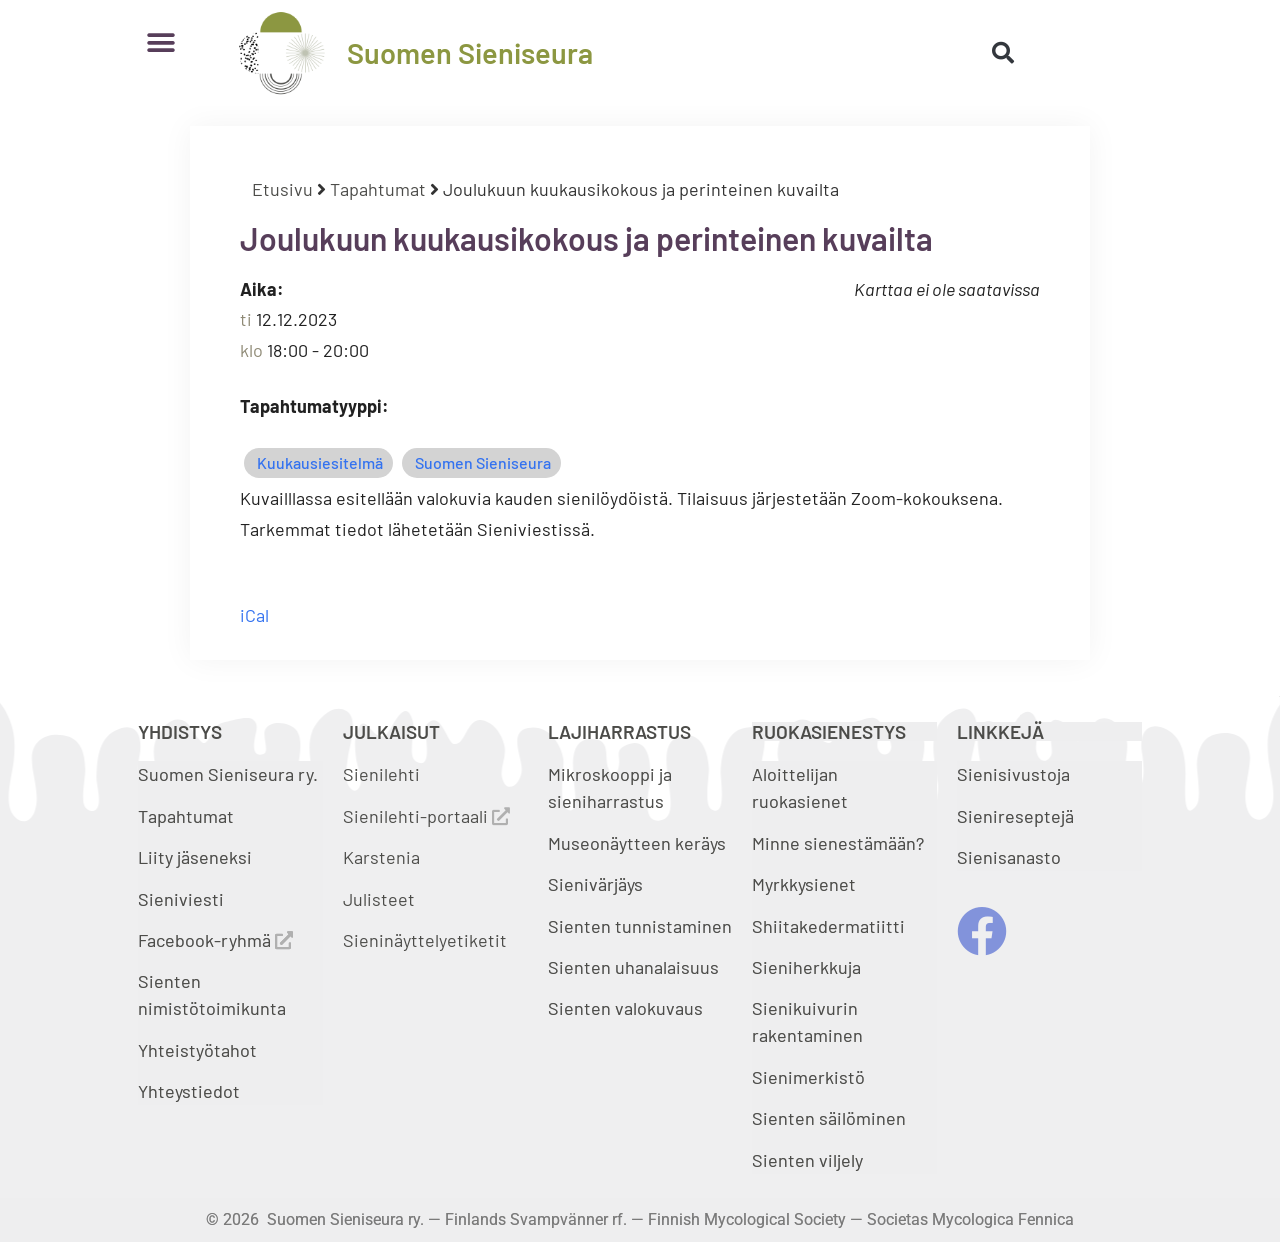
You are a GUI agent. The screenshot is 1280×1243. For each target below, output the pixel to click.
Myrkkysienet (804, 884)
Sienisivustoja (1013, 774)
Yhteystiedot (189, 1091)
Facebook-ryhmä (215, 940)
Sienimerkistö (808, 1077)
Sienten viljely (807, 1160)
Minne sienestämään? (838, 843)
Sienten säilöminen (829, 1118)
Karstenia (381, 857)
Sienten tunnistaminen (640, 926)
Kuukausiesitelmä (320, 462)
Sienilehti (381, 774)
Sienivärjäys (595, 884)
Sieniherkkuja (806, 967)
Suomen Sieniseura (470, 52)
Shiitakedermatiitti (828, 926)
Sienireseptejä (1015, 816)
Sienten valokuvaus (625, 1008)
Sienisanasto (1009, 857)
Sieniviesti (183, 899)
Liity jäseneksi (195, 857)
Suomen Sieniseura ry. (228, 774)
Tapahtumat (378, 189)
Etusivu (282, 189)
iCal (254, 615)
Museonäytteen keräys (637, 843)
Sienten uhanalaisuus (633, 967)
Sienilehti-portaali (426, 816)
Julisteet (379, 899)
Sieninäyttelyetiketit (425, 940)
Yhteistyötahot (197, 1050)
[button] (160, 42)
